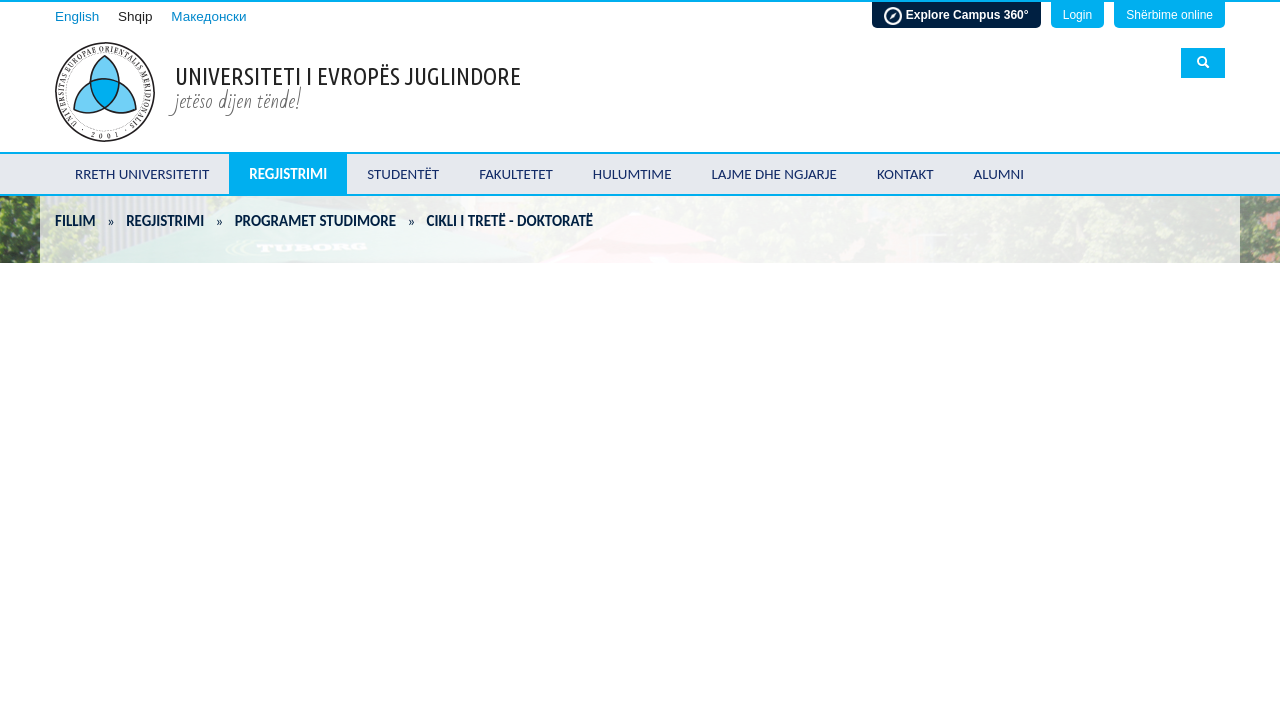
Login (1077, 15)
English (77, 16)
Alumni (999, 174)
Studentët (403, 174)
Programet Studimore (315, 221)
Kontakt (905, 174)
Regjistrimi (288, 174)
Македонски (208, 16)
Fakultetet (516, 174)
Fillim (75, 221)
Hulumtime (632, 174)
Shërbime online (1169, 15)
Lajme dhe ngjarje (774, 174)
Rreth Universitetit (142, 174)
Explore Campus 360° (956, 16)
